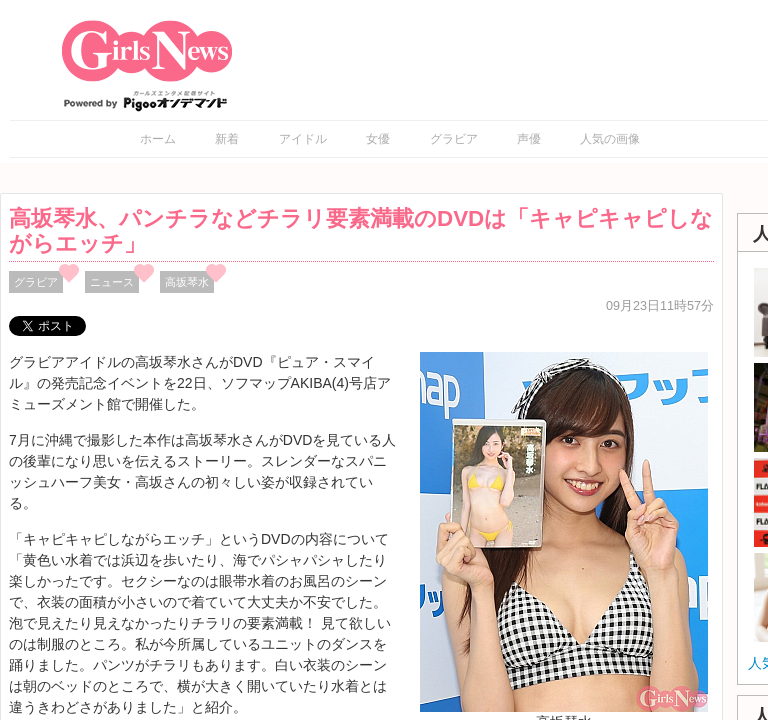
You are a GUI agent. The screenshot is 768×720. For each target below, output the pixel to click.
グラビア (454, 139)
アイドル (303, 139)
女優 (378, 139)
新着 (227, 139)
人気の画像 (610, 139)
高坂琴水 (187, 282)
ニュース (112, 282)
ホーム (158, 139)
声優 (529, 139)
